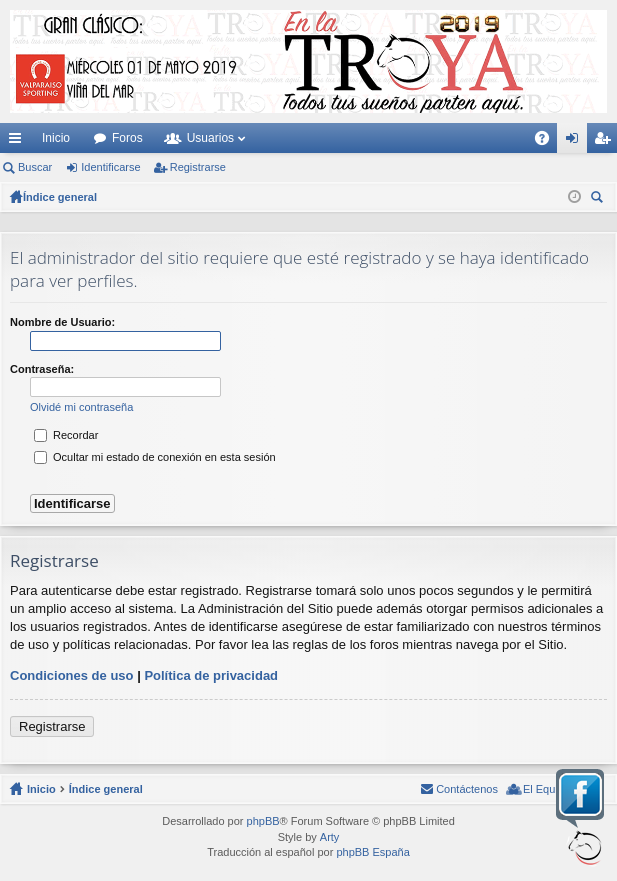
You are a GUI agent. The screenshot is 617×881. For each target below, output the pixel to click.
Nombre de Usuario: (62, 322)
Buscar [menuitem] (599, 199)
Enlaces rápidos (19, 142)
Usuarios (210, 138)
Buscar (35, 167)
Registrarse (198, 167)
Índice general (106, 789)
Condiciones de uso (72, 675)
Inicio (56, 138)
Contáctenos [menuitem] (467, 789)
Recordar (66, 435)
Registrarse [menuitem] (606, 142)
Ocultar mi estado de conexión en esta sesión (155, 457)
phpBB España (372, 852)
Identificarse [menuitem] (576, 142)
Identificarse (110, 167)
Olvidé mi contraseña (81, 407)
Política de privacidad (211, 675)
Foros (127, 138)
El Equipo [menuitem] (546, 789)
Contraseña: (42, 369)
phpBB (263, 821)
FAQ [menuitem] (548, 142)
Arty (330, 837)
